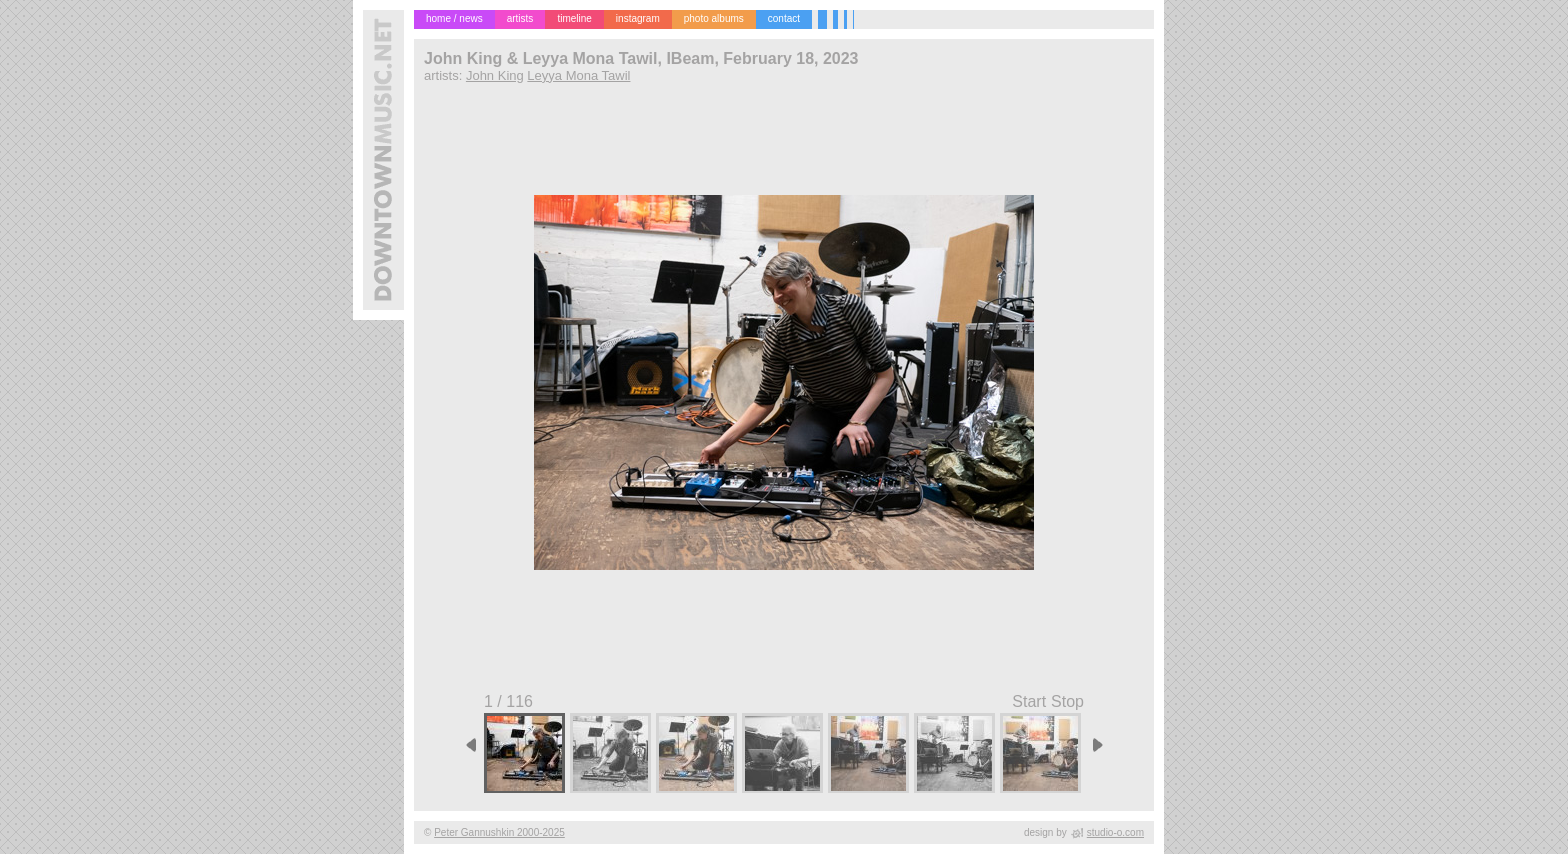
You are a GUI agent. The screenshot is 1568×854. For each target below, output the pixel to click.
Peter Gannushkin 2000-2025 (499, 832)
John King (495, 75)
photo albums (714, 18)
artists (520, 18)
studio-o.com (1115, 832)
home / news (454, 18)
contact (784, 18)
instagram (638, 18)
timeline (574, 18)
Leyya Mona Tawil (578, 75)
